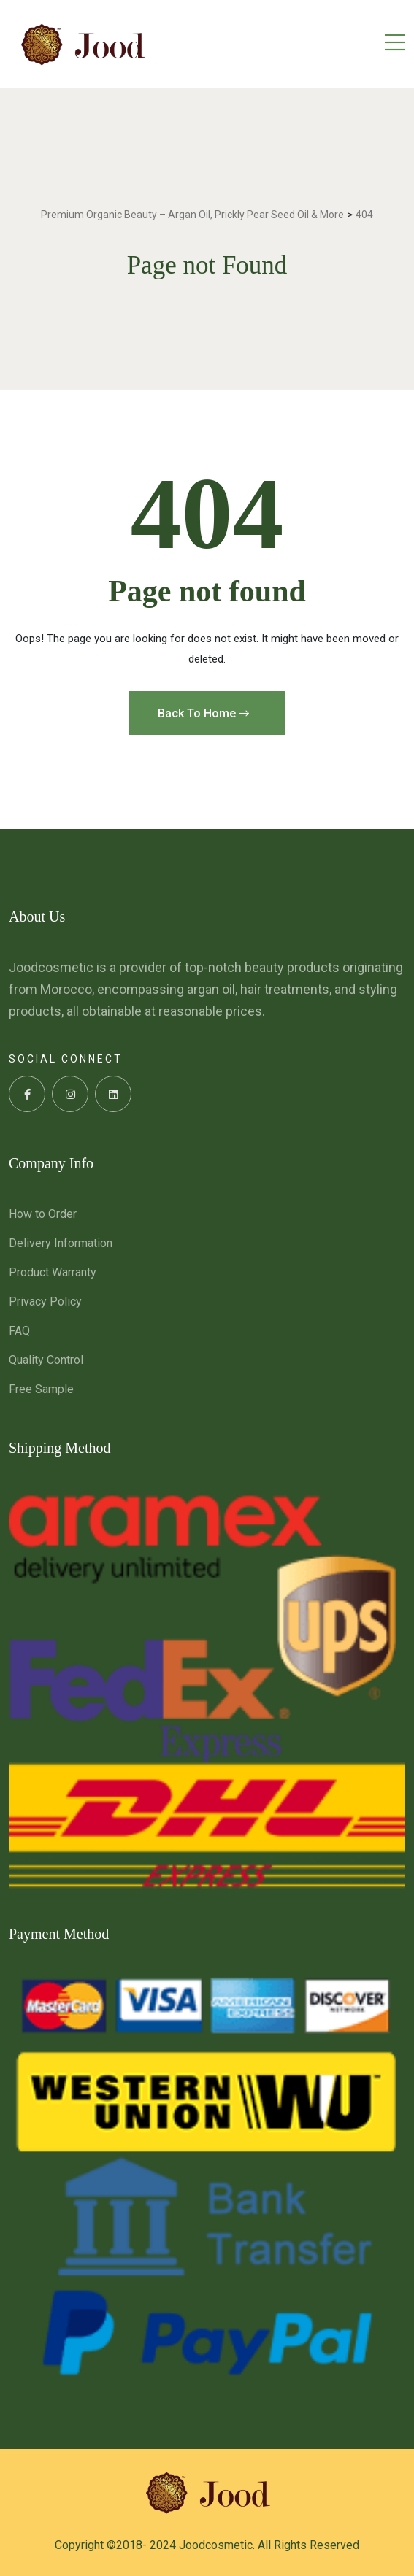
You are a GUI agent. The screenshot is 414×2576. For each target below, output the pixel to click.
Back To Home (203, 713)
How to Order (43, 1214)
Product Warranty (52, 1272)
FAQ (19, 1331)
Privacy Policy (45, 1301)
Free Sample (41, 1389)
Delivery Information (60, 1243)
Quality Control (46, 1360)
